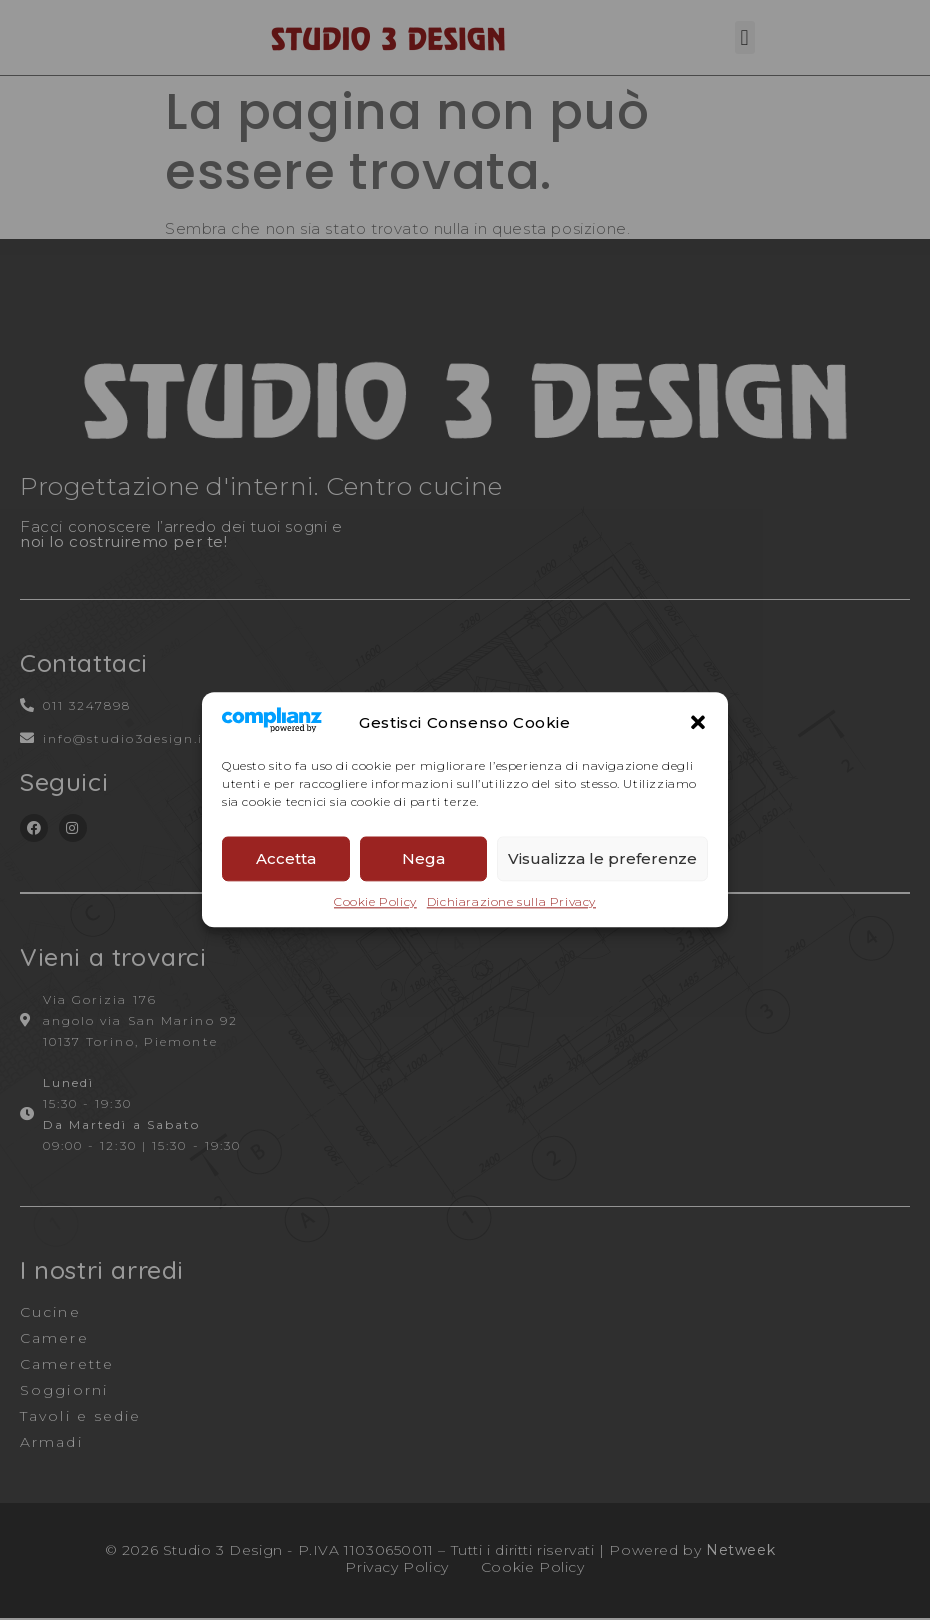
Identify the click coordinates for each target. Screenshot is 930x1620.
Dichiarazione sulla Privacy (511, 902)
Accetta (286, 858)
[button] (698, 722)
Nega (423, 858)
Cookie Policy (375, 902)
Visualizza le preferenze (602, 858)
